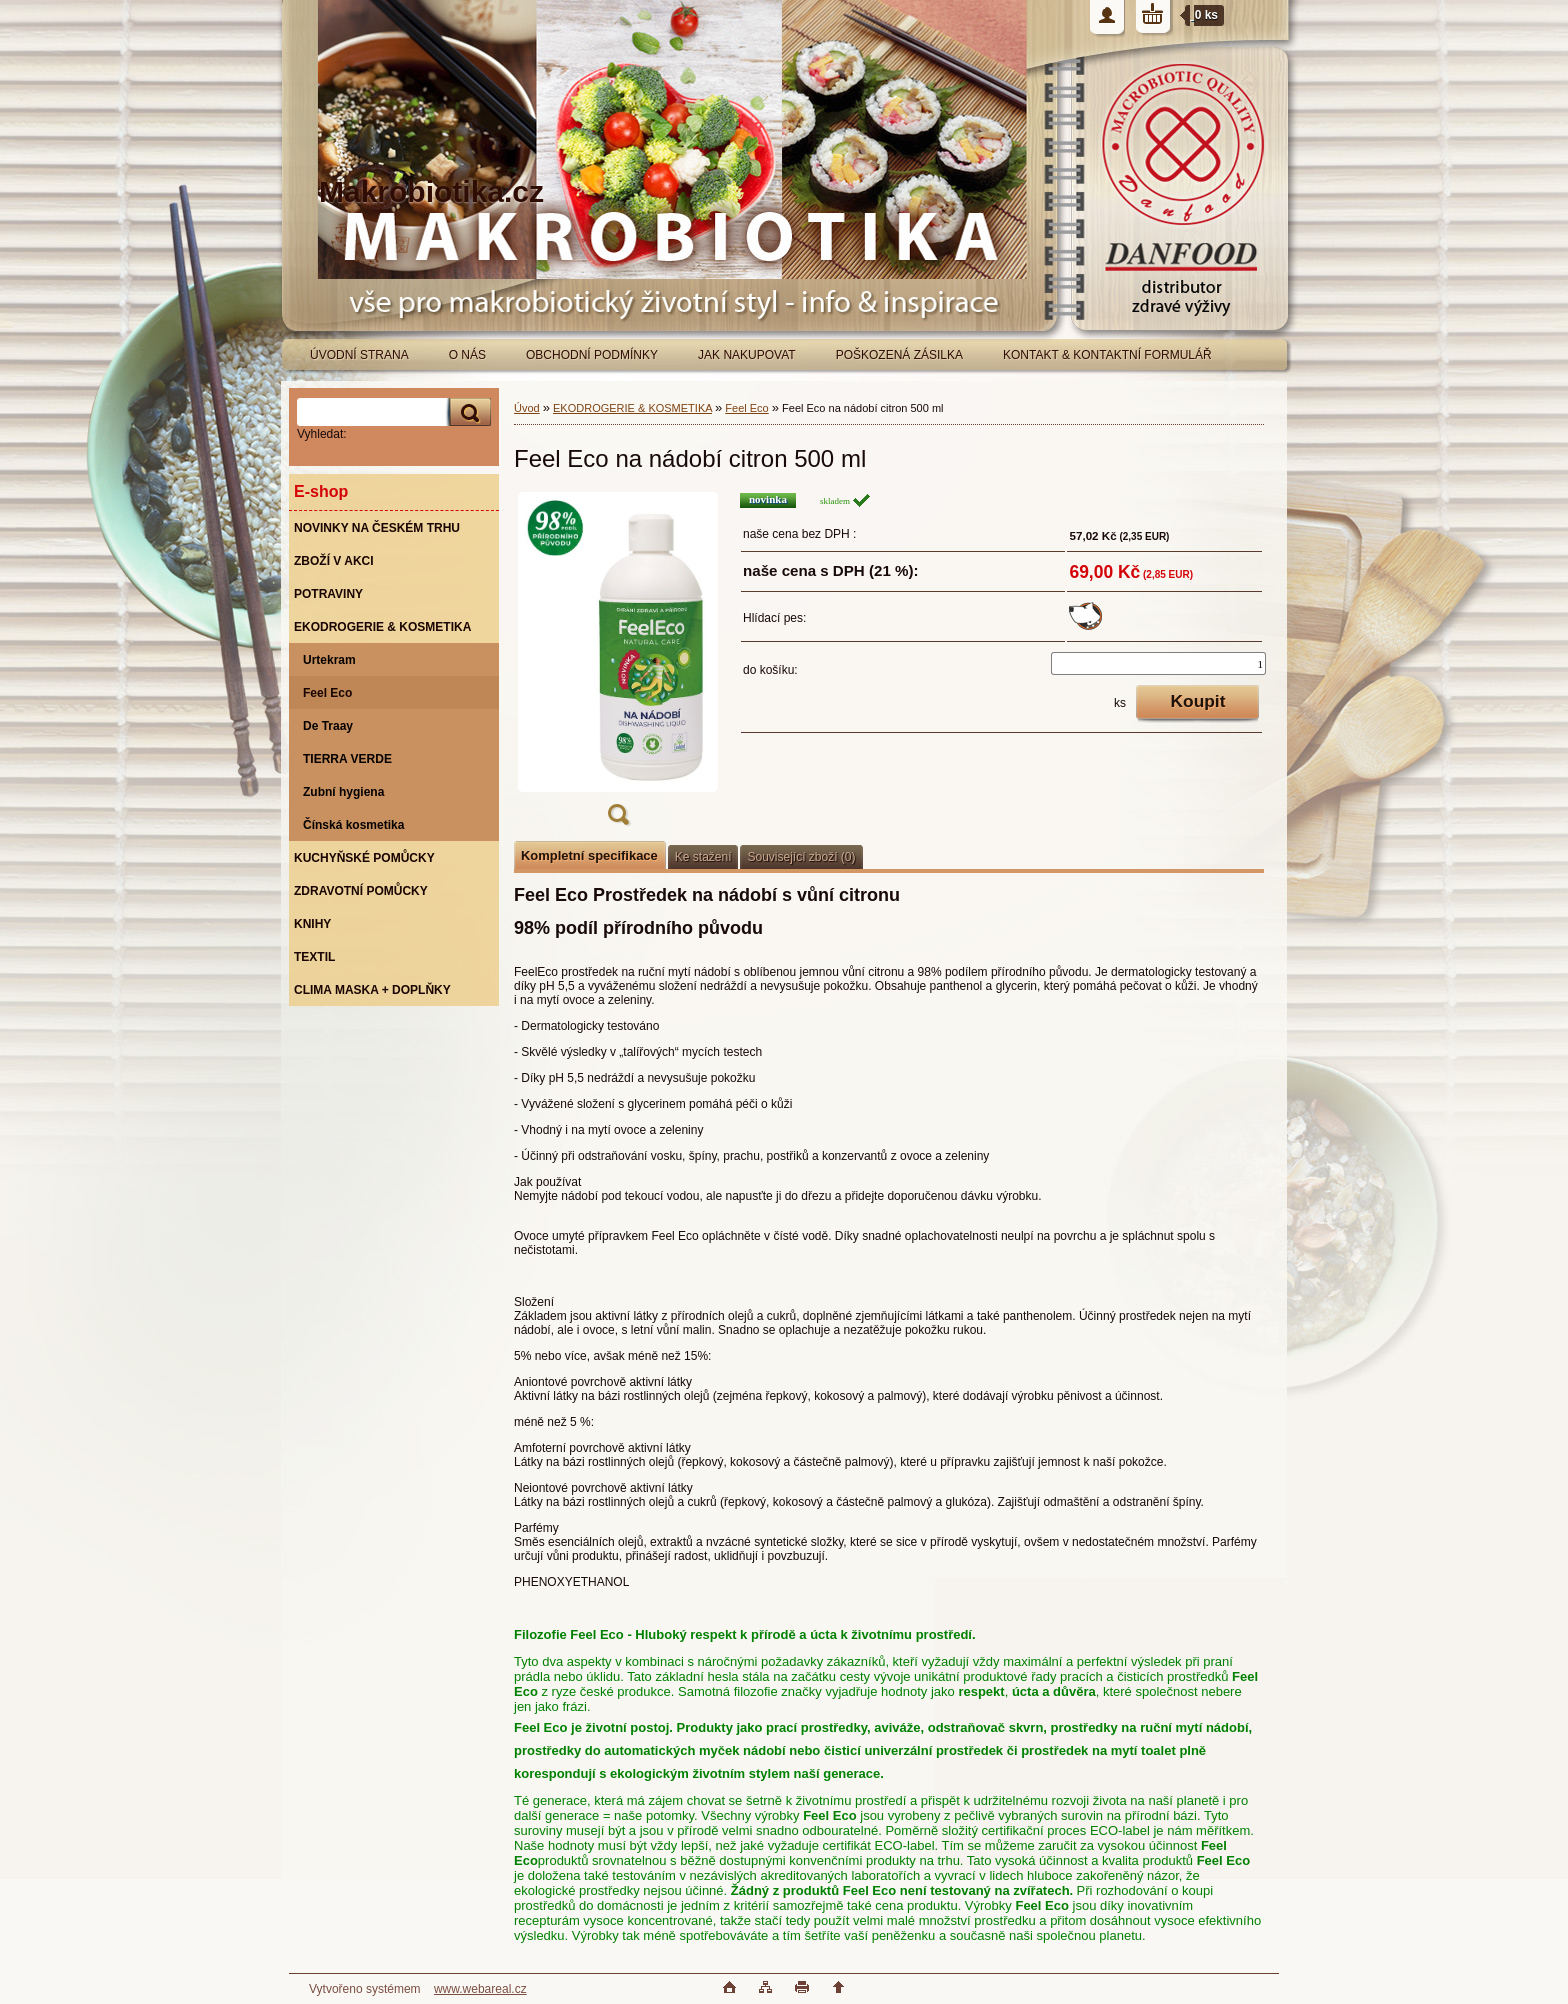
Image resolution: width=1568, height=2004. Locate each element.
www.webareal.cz (480, 1989)
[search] (467, 412)
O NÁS (467, 355)
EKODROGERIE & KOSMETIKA (632, 408)
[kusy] (1158, 663)
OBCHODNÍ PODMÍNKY (592, 355)
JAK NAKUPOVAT (747, 355)
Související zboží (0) (801, 857)
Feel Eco (746, 408)
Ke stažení (703, 857)
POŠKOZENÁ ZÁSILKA (899, 355)
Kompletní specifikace (589, 855)
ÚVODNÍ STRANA (359, 355)
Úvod (527, 408)
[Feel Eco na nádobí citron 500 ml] (618, 665)
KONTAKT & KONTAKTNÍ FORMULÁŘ (1107, 355)
